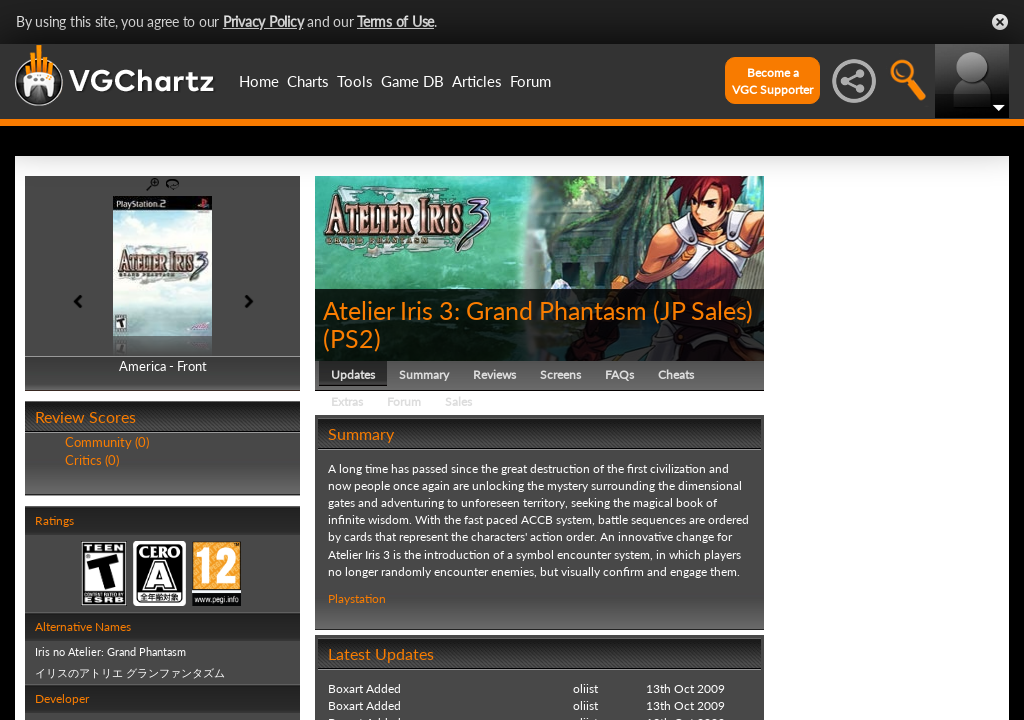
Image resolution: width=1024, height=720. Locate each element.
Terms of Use (395, 21)
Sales (458, 401)
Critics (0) (92, 460)
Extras (347, 401)
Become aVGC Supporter (772, 81)
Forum (530, 81)
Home (259, 81)
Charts (308, 81)
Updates (353, 374)
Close (1000, 22)
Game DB (412, 81)
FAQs (619, 374)
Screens (560, 374)
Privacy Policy (263, 21)
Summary (424, 374)
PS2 (352, 338)
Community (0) (107, 442)
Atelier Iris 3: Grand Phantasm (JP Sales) (538, 310)
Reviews (494, 374)
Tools (355, 81)
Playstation (357, 598)
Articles (477, 81)
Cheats (676, 374)
